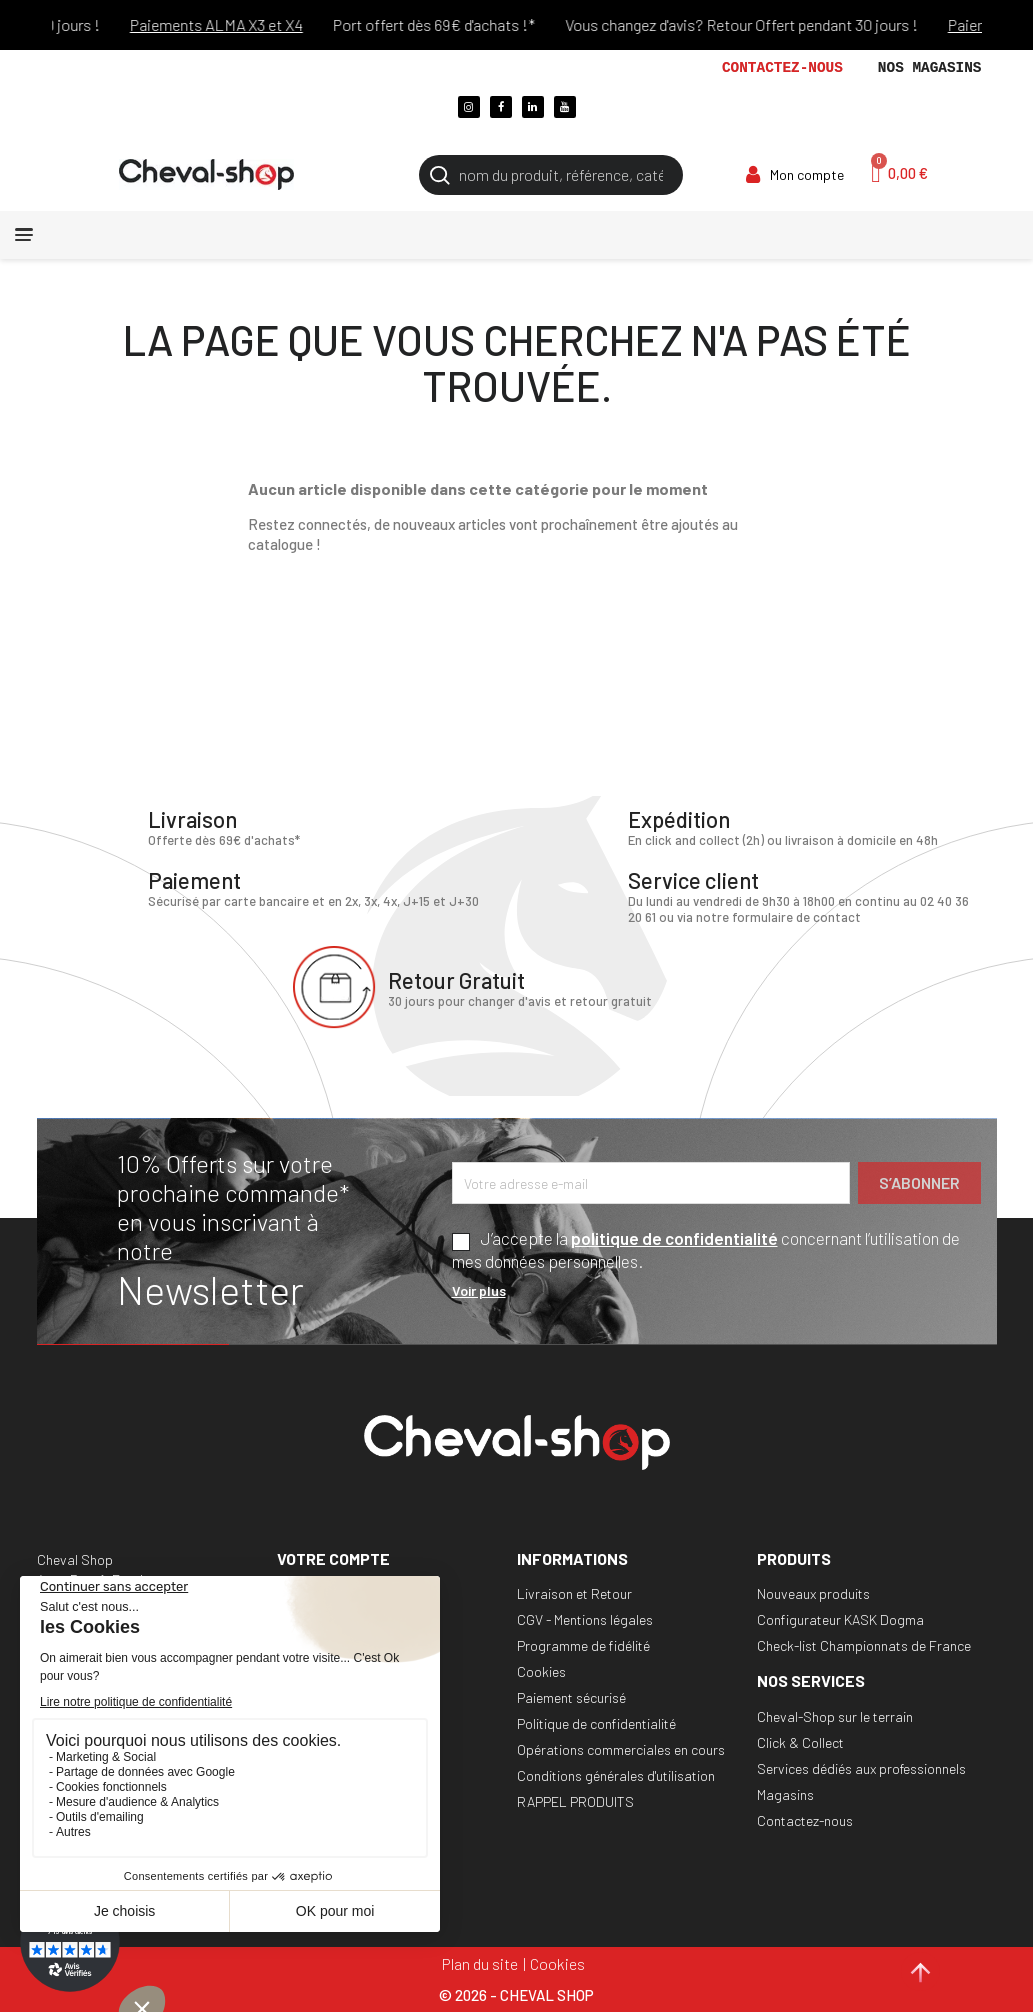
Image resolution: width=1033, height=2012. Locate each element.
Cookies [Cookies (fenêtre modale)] (557, 1963)
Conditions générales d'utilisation (616, 1775)
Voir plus (479, 1290)
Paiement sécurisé (571, 1697)
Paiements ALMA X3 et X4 (246, 24)
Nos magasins (930, 68)
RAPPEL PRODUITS (575, 1801)
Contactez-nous (782, 68)
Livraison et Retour (574, 1593)
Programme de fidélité (583, 1645)
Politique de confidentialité (596, 1723)
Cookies (541, 1671)
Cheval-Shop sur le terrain (835, 1716)
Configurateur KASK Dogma (840, 1619)
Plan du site (480, 1963)
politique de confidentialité (674, 1238)
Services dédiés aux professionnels (861, 1768)
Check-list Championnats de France (864, 1645)
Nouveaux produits (813, 1593)
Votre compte (333, 1558)
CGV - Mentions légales (585, 1619)
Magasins (785, 1794)
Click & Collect (800, 1742)
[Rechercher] (551, 175)
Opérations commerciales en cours (621, 1749)
